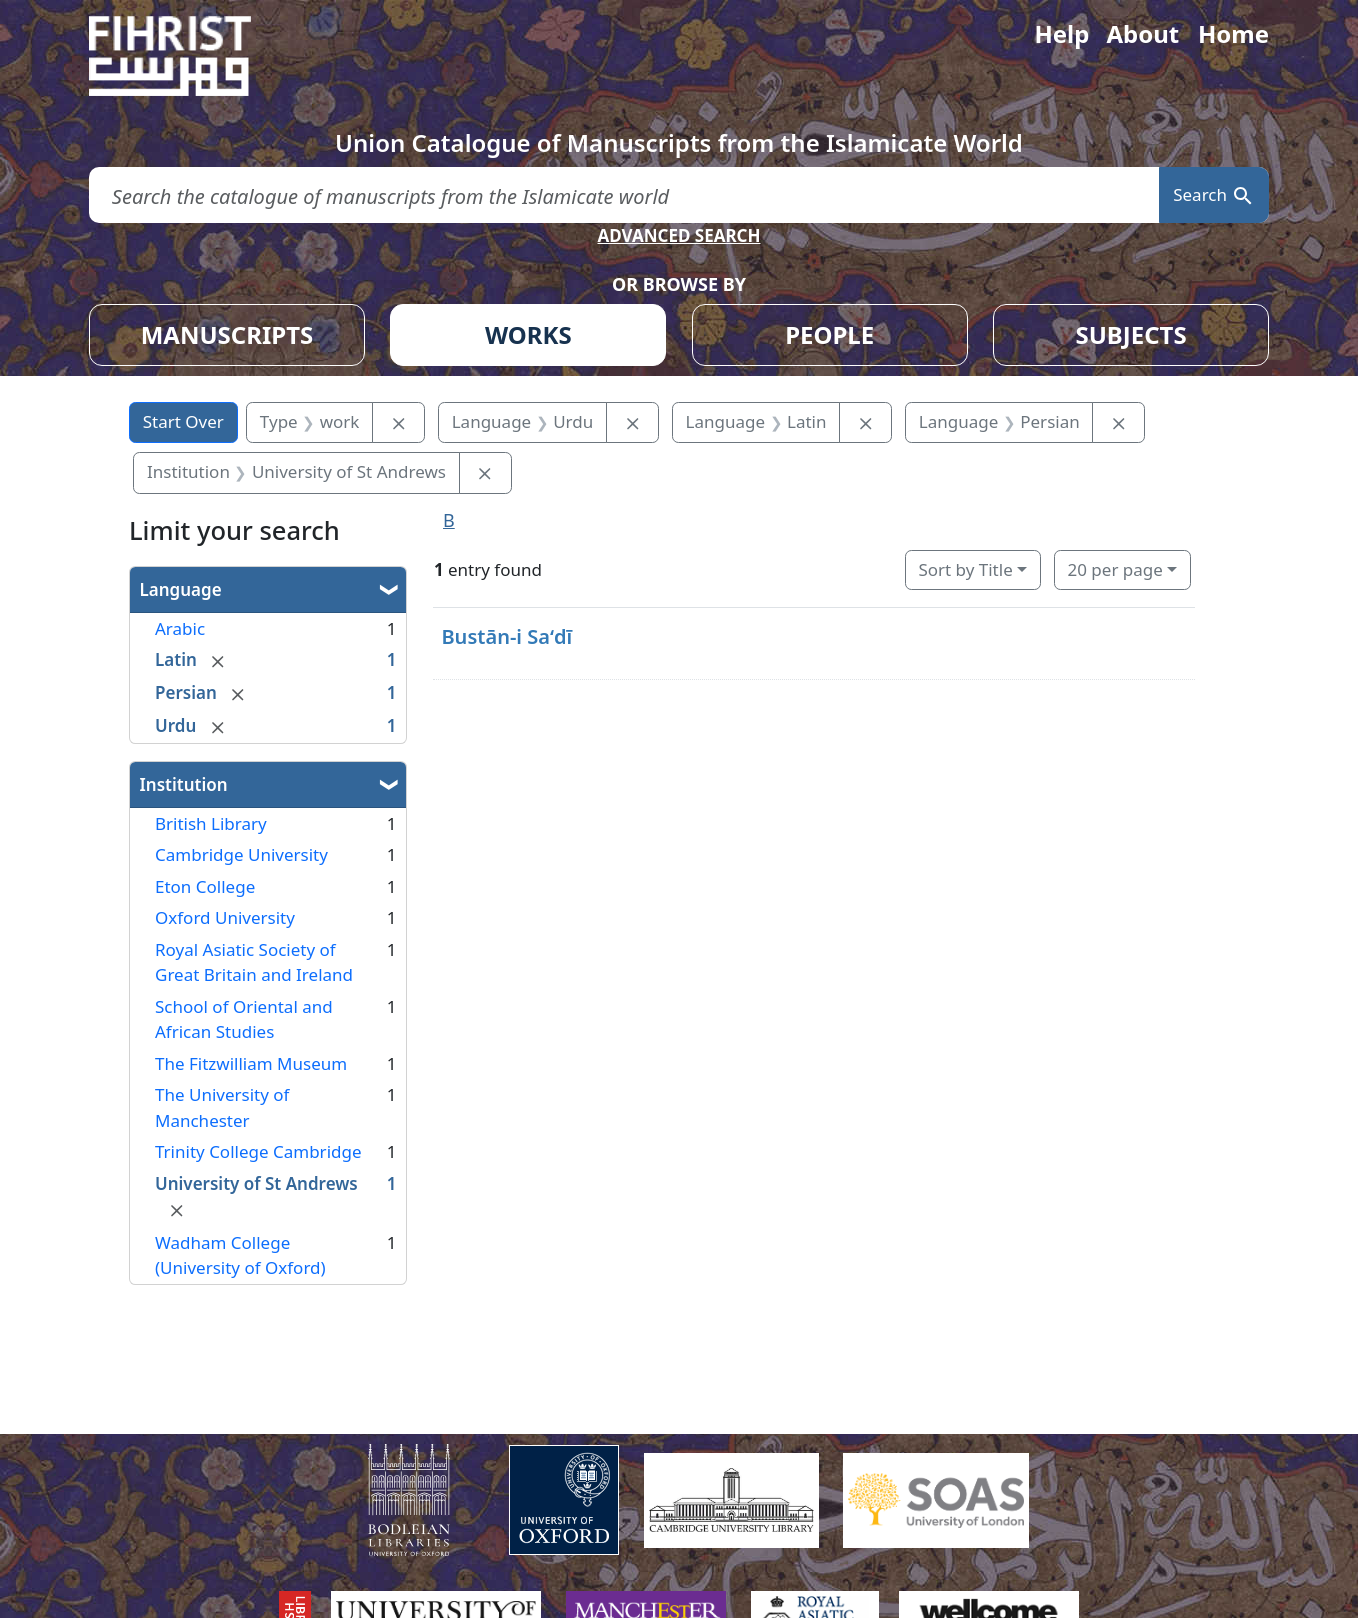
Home (1233, 33)
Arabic (180, 628)
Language (181, 589)
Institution (184, 784)
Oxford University (225, 917)
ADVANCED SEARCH (678, 235)
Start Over (183, 421)
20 (1114, 569)
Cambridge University (241, 854)
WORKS (528, 334)
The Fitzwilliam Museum (251, 1063)
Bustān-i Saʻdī (506, 636)
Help (1061, 33)
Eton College (205, 886)
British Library (211, 823)
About (1142, 33)
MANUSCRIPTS (227, 334)
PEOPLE (829, 334)
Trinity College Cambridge (258, 1151)
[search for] (624, 195)
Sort (965, 569)
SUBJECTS (1130, 334)
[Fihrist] (189, 56)
